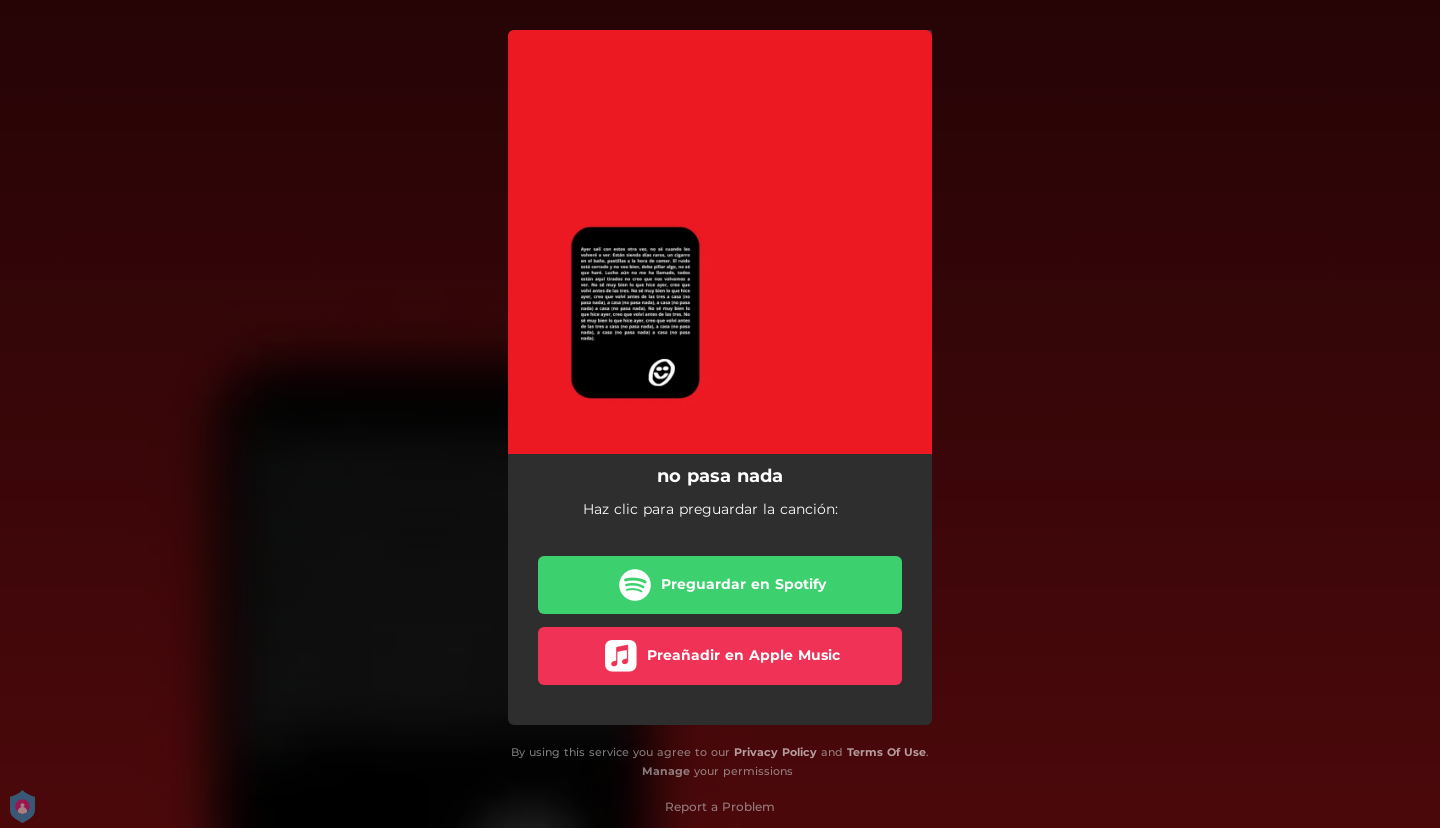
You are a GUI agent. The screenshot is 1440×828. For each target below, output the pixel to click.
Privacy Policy (775, 752)
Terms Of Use (886, 752)
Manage (666, 771)
